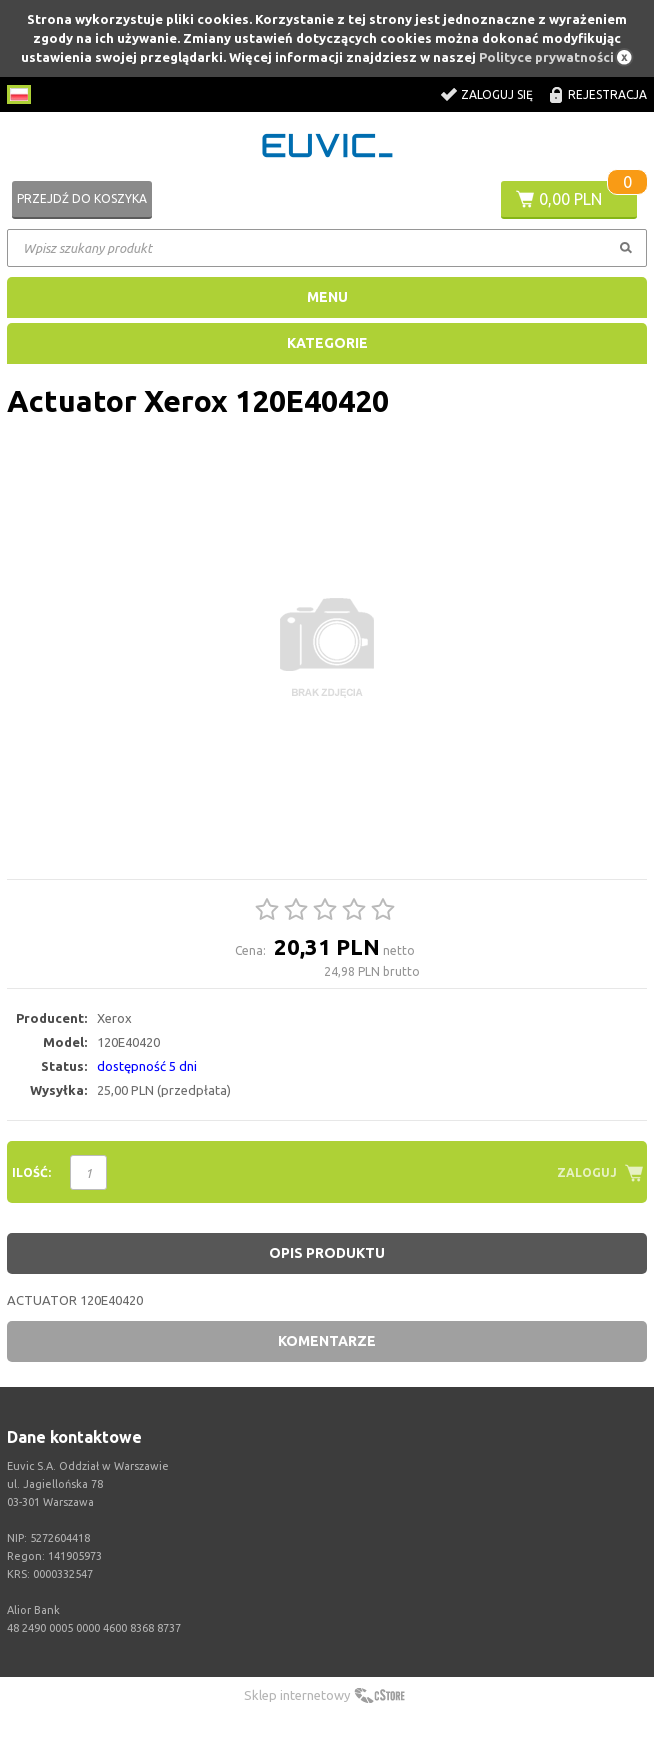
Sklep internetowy (297, 1695)
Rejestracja (607, 94)
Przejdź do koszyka (82, 198)
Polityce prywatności (546, 57)
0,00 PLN (570, 199)
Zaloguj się (497, 94)
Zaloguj (587, 1172)
